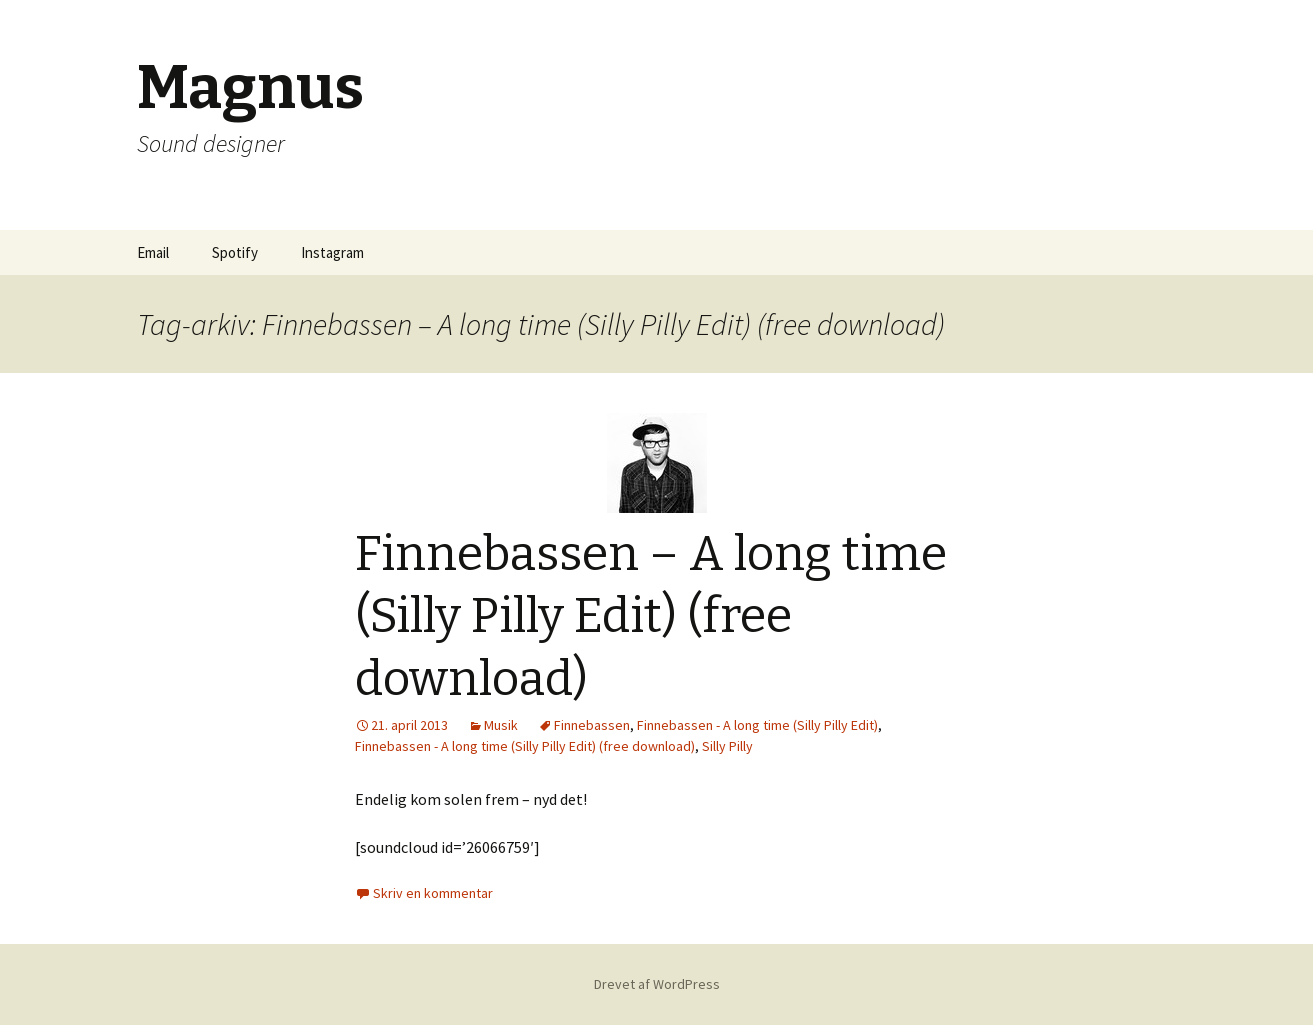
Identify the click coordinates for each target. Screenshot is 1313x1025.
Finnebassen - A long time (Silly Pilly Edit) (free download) (525, 746)
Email (153, 252)
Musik (501, 725)
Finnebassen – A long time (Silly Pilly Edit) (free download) (651, 616)
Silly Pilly (727, 746)
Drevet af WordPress (657, 984)
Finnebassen (592, 725)
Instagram (332, 252)
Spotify (235, 252)
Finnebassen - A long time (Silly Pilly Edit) (757, 725)
